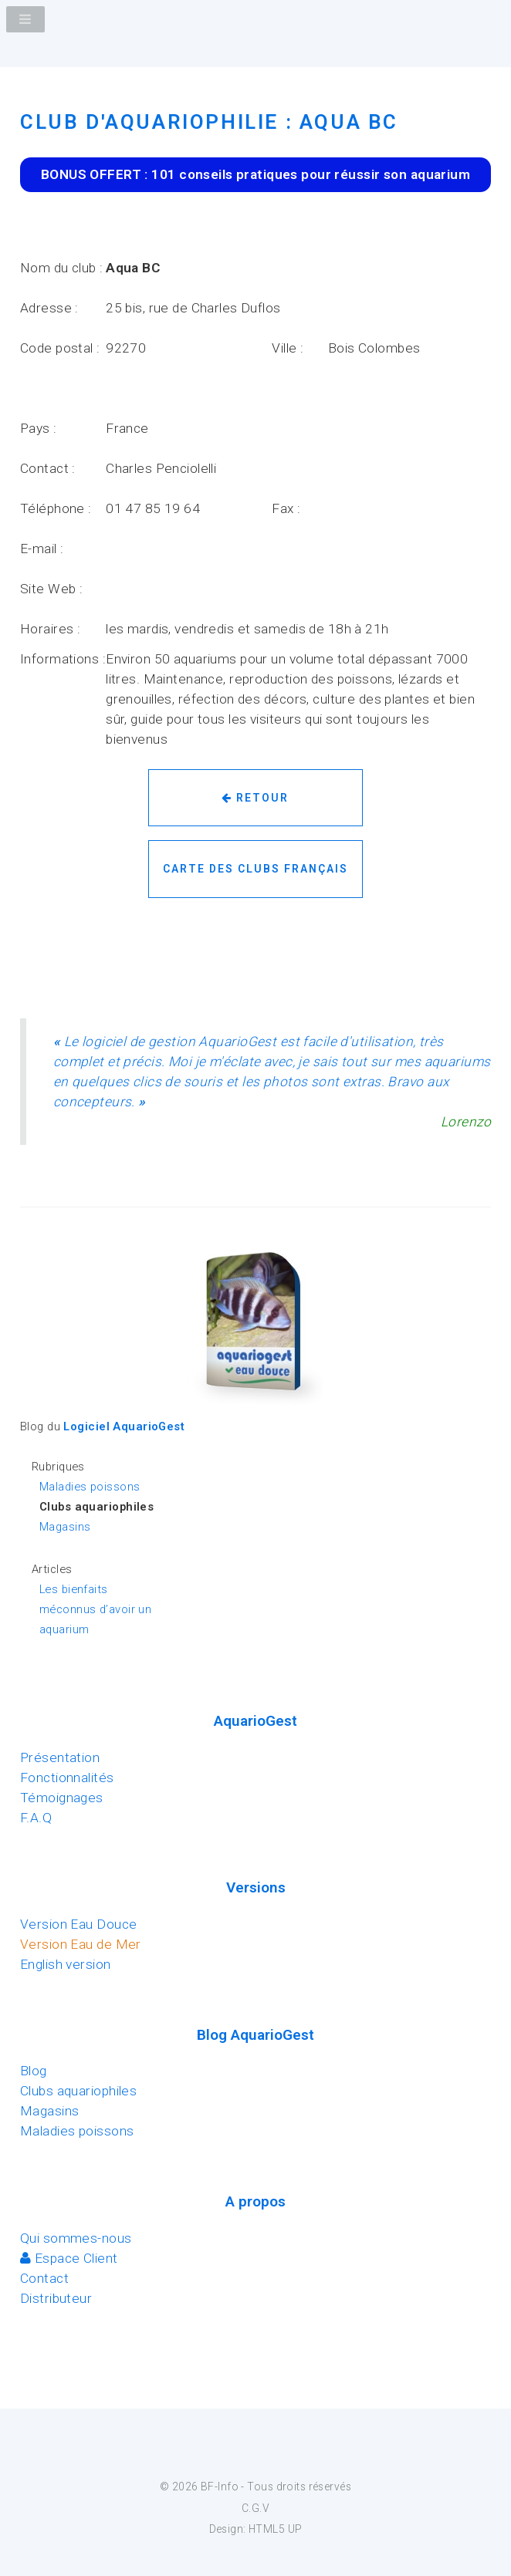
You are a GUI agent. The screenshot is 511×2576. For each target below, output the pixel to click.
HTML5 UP (275, 2529)
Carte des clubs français (255, 869)
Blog (33, 2070)
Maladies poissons (89, 1487)
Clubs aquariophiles (78, 2090)
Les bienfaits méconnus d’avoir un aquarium (95, 1609)
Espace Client (69, 2258)
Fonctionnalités (67, 1777)
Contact (44, 2278)
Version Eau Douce (78, 1924)
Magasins (64, 1527)
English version (65, 1964)
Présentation (60, 1757)
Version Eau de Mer (80, 1944)
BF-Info (220, 2486)
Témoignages (61, 1797)
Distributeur (56, 2298)
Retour (255, 798)
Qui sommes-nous (76, 2238)
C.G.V (255, 2508)
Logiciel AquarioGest (123, 1426)
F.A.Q (36, 1817)
